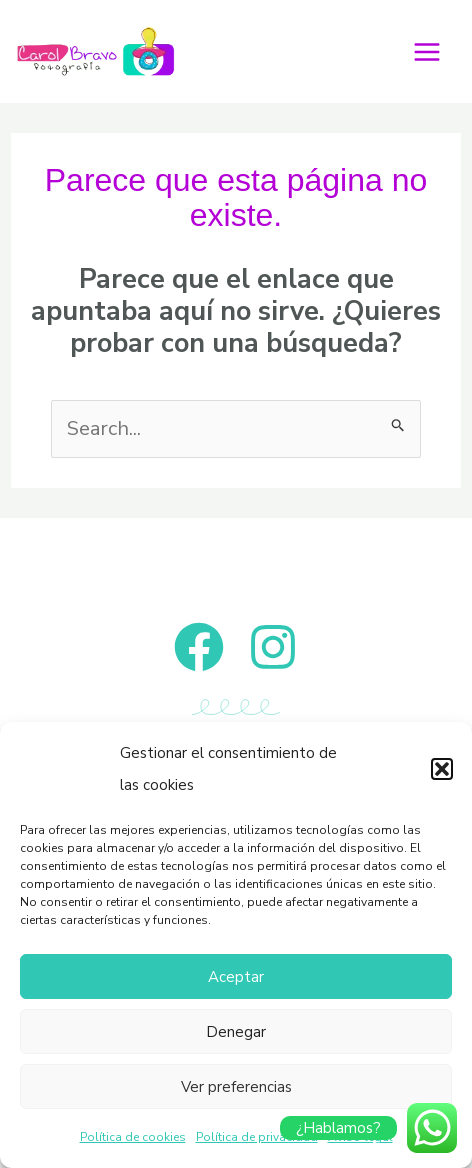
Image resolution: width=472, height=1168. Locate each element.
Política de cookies (133, 1137)
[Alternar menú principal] (427, 52)
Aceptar (236, 977)
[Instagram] (273, 647)
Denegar (236, 1032)
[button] (442, 769)
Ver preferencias (236, 1087)
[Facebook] (199, 647)
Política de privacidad (257, 1137)
